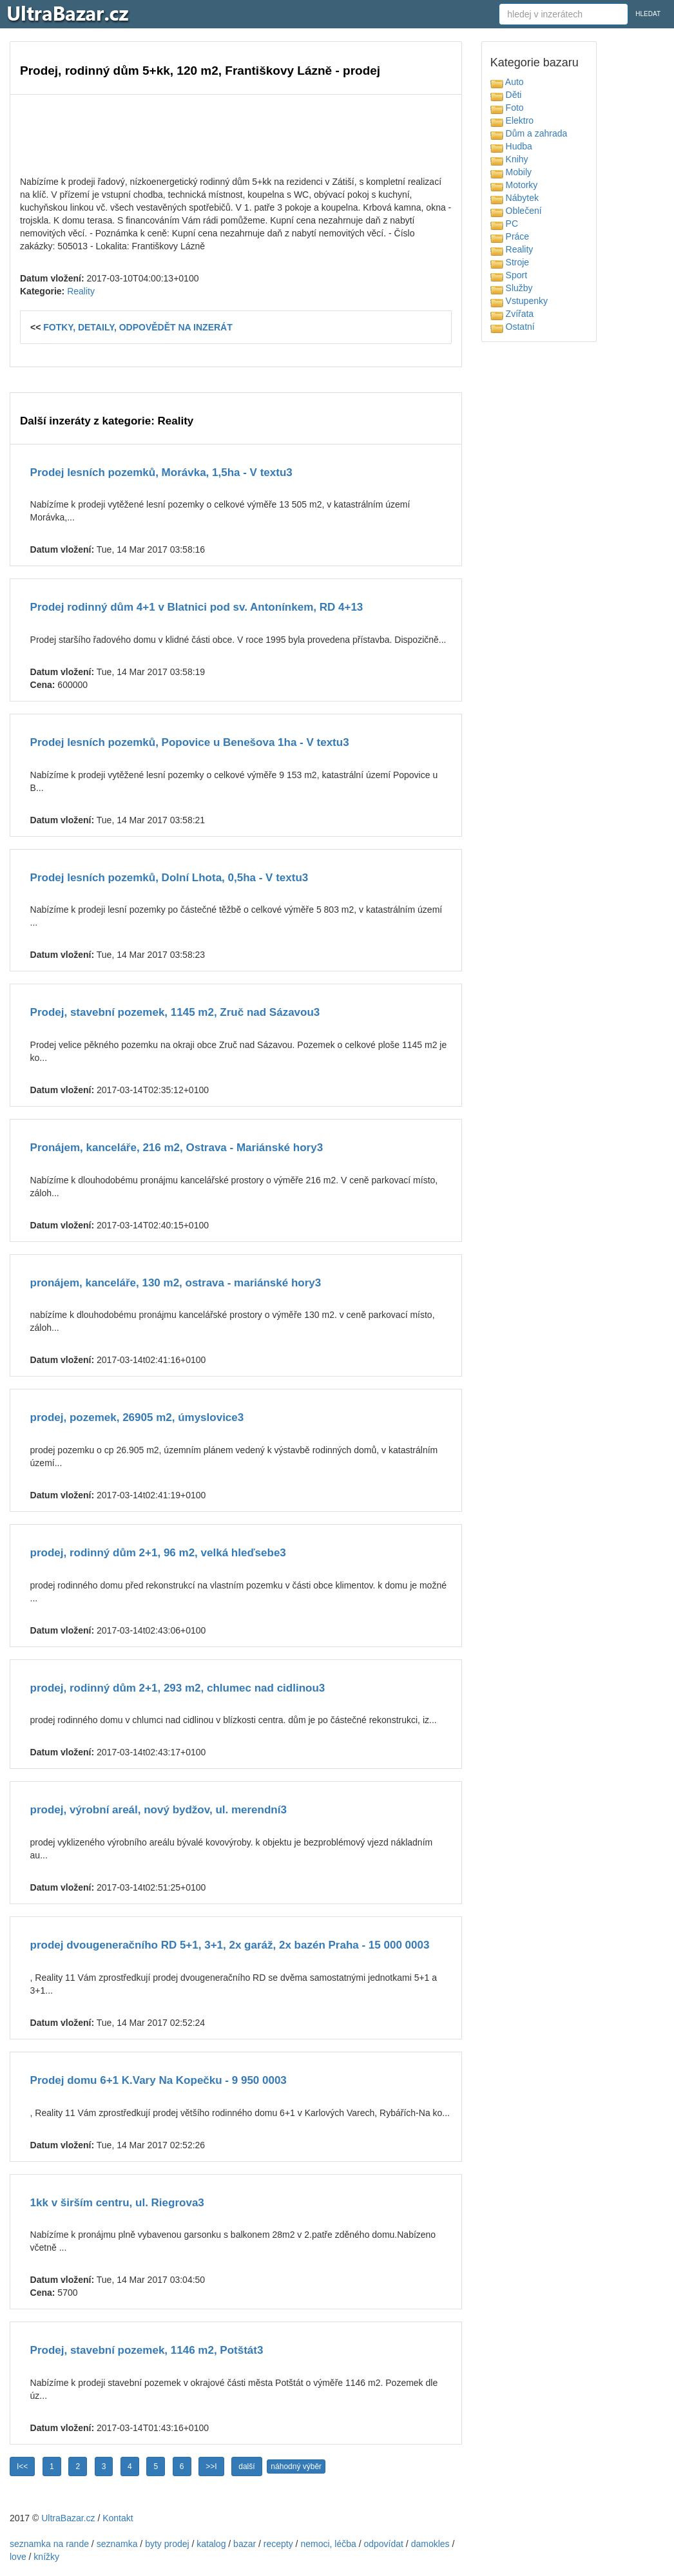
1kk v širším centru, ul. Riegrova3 (117, 2203)
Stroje (509, 262)
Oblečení (516, 210)
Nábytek (514, 198)
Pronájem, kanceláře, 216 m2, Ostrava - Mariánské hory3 (176, 1147)
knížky (46, 2557)
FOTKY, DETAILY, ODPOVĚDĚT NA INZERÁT (138, 327)
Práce (509, 236)
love (18, 2557)
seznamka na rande (49, 2544)
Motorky (514, 185)
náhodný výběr (296, 2466)
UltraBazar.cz (68, 2518)
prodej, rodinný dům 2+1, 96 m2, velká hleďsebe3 (158, 1553)
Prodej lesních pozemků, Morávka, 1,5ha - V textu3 (161, 472)
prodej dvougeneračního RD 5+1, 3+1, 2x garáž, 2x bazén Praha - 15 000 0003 (230, 1945)
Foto (507, 107)
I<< (22, 2466)
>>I (211, 2466)
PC (504, 223)
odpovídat (383, 2544)
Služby (511, 288)
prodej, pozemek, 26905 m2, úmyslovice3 (137, 1417)
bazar (244, 2544)
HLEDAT (647, 13)
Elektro (512, 120)
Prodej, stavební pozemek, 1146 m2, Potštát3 (147, 2350)
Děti (506, 95)
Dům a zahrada (529, 133)
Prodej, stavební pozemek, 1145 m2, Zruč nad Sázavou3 (175, 1012)
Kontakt (117, 2518)
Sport (508, 275)
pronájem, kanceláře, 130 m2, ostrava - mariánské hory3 (176, 1283)
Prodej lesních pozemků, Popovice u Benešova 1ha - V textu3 (189, 742)
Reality (81, 291)
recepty (278, 2544)
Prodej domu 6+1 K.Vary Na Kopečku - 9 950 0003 (158, 2080)
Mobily (511, 172)
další (246, 2466)
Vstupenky (519, 301)
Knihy (509, 159)
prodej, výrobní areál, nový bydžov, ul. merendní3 (158, 1810)
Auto (507, 82)
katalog (211, 2544)
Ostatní (512, 326)
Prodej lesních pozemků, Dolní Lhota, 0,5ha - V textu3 (169, 878)
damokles (430, 2544)
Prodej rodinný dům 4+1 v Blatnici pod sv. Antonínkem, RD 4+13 (196, 607)
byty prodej (167, 2544)
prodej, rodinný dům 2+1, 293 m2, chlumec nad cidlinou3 (177, 1688)
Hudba (511, 146)
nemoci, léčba (328, 2544)
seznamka (117, 2544)
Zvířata (512, 314)
